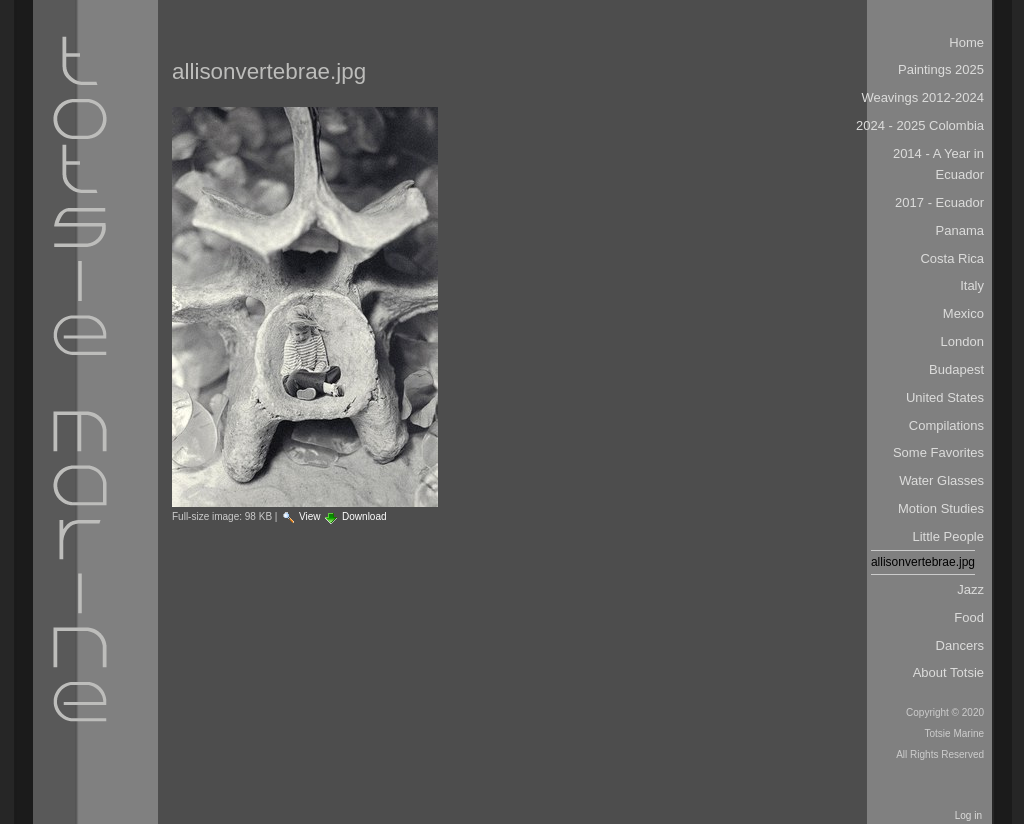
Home (966, 42)
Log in (968, 815)
